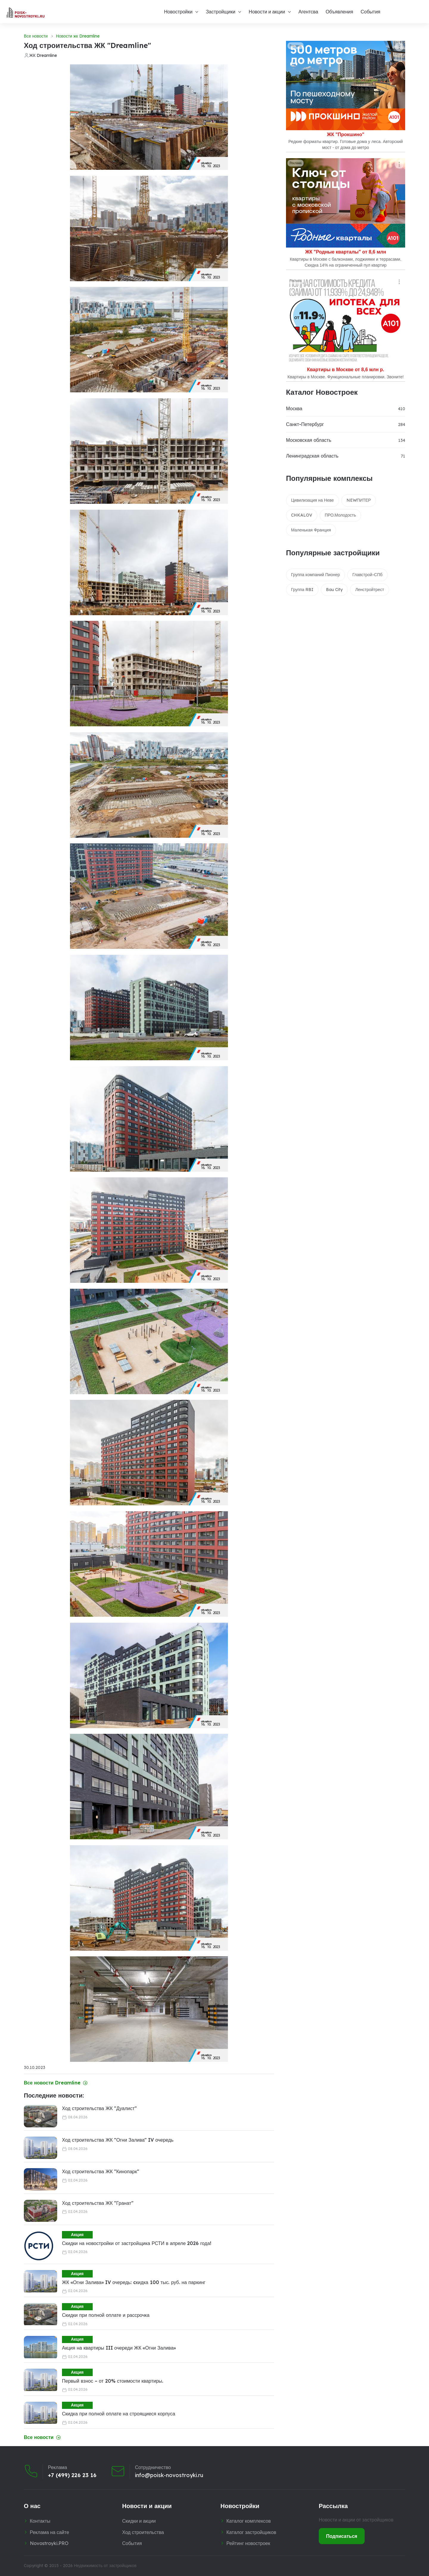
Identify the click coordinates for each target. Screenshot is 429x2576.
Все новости (36, 36)
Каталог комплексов (248, 2521)
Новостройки (178, 12)
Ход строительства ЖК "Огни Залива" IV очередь (117, 2140)
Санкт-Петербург (305, 424)
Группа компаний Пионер (315, 574)
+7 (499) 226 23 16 (72, 2475)
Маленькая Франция (311, 530)
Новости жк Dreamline (78, 36)
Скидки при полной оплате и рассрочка (106, 2315)
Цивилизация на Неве (312, 500)
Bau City (334, 589)
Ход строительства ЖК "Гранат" (97, 2203)
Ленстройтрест (369, 589)
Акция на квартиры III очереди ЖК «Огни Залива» (119, 2348)
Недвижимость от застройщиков (105, 2565)
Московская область (308, 440)
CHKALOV (301, 515)
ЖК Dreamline (43, 55)
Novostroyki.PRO (49, 2543)
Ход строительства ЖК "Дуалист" (99, 2108)
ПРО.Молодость (340, 515)
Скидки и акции (139, 2521)
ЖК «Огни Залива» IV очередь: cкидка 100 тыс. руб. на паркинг (133, 2282)
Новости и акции (267, 12)
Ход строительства (143, 2532)
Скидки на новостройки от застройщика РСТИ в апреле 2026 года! (136, 2243)
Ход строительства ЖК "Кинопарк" (100, 2171)
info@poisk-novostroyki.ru (169, 2475)
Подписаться (342, 2536)
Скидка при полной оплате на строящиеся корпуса (118, 2414)
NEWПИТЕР (358, 500)
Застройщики (220, 12)
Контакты (40, 2521)
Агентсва (308, 12)
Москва (294, 408)
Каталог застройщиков (251, 2532)
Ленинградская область (312, 456)
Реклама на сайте (49, 2532)
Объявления (339, 12)
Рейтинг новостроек (248, 2543)
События (370, 12)
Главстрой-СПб (367, 574)
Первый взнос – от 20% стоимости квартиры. (112, 2381)
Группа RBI (302, 589)
